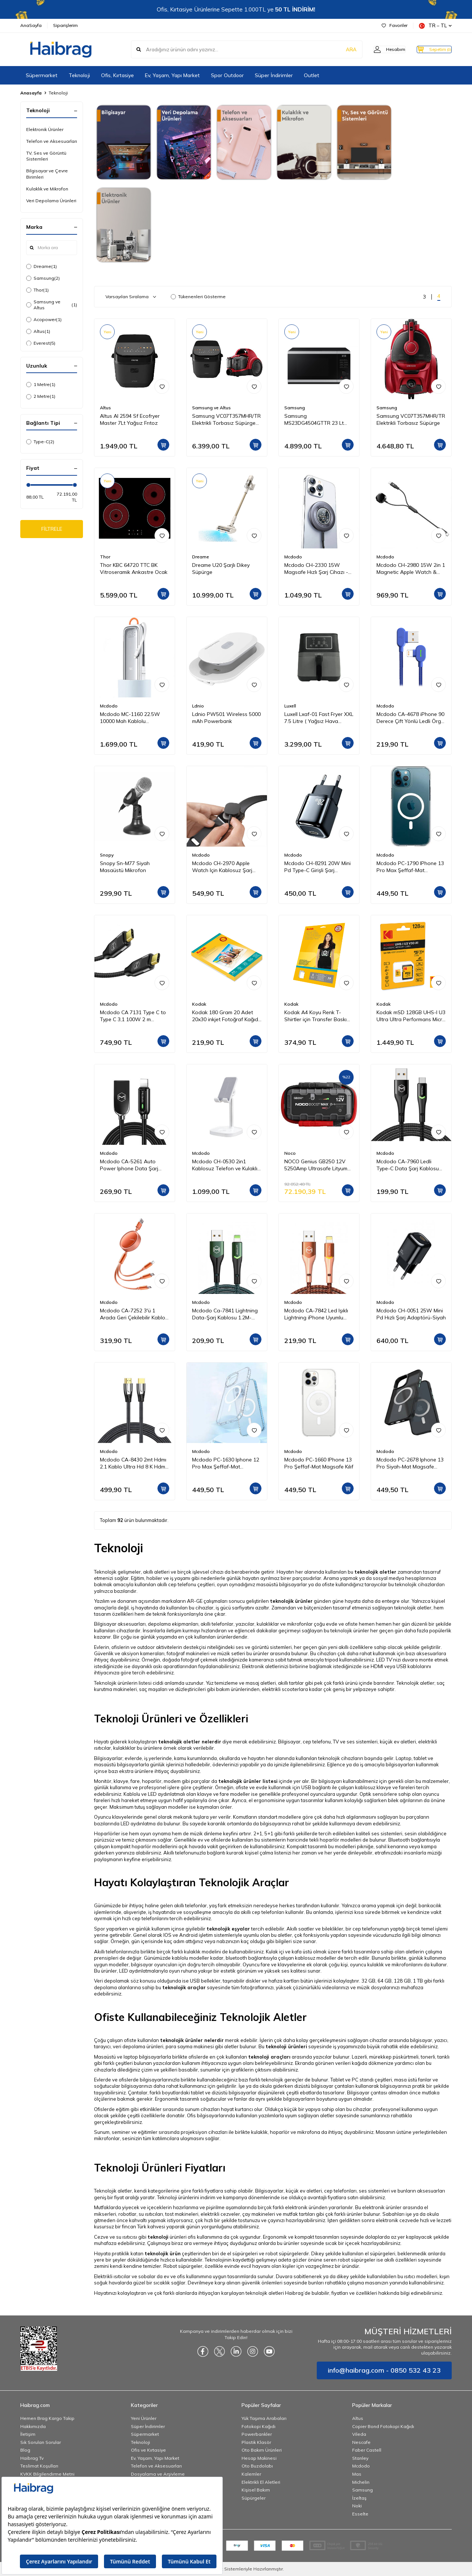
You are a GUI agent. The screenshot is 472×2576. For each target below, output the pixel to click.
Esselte (360, 2514)
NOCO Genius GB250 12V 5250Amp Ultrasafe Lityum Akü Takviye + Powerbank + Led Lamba (318, 1165)
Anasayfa (31, 93)
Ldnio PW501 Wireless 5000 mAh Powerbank (226, 717)
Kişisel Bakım (256, 2490)
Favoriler (394, 25)
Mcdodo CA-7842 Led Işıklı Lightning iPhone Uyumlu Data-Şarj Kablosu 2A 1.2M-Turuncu (318, 1314)
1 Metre (40, 385)
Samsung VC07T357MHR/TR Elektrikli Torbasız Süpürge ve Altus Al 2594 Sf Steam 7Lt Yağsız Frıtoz (226, 420)
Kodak (199, 1004)
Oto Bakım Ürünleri (262, 2450)
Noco (290, 1153)
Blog (25, 2450)
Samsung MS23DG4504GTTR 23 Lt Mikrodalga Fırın (314, 420)
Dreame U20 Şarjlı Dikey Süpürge (221, 568)
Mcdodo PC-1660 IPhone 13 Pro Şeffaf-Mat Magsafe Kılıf (318, 1463)
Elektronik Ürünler (44, 129)
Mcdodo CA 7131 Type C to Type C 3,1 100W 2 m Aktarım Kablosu (133, 1016)
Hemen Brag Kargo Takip (47, 2418)
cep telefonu (182, 1584)
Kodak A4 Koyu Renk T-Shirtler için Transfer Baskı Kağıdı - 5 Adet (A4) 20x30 (316, 1016)
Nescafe (361, 2442)
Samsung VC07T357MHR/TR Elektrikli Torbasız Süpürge (410, 419)
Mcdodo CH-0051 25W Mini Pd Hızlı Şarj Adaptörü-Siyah (411, 1314)
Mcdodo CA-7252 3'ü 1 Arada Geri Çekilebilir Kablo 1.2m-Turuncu (132, 1314)
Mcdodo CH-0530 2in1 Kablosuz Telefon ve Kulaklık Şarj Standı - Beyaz (226, 1165)
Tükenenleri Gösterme (198, 296)
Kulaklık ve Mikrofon (47, 189)
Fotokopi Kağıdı (258, 2426)
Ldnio (198, 706)
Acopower (44, 320)
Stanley (360, 2458)
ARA (336, 49)
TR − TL (435, 26)
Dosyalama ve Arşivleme (158, 2474)
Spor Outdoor (227, 75)
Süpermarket (42, 75)
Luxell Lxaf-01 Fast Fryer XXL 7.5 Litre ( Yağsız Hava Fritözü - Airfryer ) (318, 718)
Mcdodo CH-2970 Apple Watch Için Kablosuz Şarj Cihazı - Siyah (222, 867)
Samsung (43, 278)
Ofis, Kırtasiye (117, 75)
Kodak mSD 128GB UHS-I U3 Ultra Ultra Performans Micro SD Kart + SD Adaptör (410, 1016)
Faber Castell (366, 2450)
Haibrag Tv (32, 2458)
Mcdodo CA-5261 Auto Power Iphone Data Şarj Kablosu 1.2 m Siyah (129, 1165)
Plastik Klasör (256, 2442)
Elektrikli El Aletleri (261, 2482)
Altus (38, 331)
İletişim (27, 2434)
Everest (40, 343)
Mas (356, 2474)
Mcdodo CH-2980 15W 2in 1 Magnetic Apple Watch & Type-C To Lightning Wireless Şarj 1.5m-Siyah (410, 569)
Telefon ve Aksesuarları (51, 141)
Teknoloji (79, 75)
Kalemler (251, 2474)
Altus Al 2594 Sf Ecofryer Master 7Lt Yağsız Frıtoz (130, 419)
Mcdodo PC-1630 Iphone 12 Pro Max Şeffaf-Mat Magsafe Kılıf (225, 1463)
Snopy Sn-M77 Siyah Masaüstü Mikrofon (125, 867)
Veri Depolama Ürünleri (51, 200)
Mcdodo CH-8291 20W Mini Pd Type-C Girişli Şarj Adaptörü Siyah (317, 867)
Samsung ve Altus (51, 304)
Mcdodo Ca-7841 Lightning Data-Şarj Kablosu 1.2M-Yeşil (225, 1314)
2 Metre (40, 396)
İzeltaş (359, 2498)
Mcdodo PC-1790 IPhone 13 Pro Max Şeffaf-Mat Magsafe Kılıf (410, 867)
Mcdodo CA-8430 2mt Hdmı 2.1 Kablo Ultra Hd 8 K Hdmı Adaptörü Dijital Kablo (133, 1463)
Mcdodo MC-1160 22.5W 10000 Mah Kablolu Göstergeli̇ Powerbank (130, 718)
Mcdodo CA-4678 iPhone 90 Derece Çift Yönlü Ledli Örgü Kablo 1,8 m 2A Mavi (410, 718)
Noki (357, 2505)
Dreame (41, 266)
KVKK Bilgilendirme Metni (47, 2474)
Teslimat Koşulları (39, 2466)
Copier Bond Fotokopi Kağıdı (383, 2426)
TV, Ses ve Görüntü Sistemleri (46, 156)
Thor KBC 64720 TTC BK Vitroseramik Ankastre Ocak (133, 568)
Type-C (40, 442)
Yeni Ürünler (143, 2418)
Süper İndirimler (274, 75)
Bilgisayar (289, 1742)
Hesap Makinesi (259, 2458)
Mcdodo (293, 556)
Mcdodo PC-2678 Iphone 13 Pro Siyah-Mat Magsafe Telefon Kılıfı (410, 1463)
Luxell (290, 706)
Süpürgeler (254, 2498)
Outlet (311, 75)
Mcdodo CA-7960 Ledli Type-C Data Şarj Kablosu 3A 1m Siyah (407, 1165)
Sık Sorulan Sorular (40, 2442)
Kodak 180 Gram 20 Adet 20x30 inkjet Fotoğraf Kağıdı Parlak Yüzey (225, 1016)
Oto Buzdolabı (257, 2466)
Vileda (359, 2434)
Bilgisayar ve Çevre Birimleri (47, 173)
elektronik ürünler (382, 2207)
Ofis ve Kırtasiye (148, 2450)
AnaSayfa (31, 25)
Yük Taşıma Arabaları (264, 2418)
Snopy (107, 855)
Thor (37, 290)
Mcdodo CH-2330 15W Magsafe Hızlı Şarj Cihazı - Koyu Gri (316, 569)
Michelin (360, 2482)
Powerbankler (257, 2434)
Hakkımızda (33, 2426)
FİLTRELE (52, 530)
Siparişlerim (65, 25)
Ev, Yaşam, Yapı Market (172, 75)
